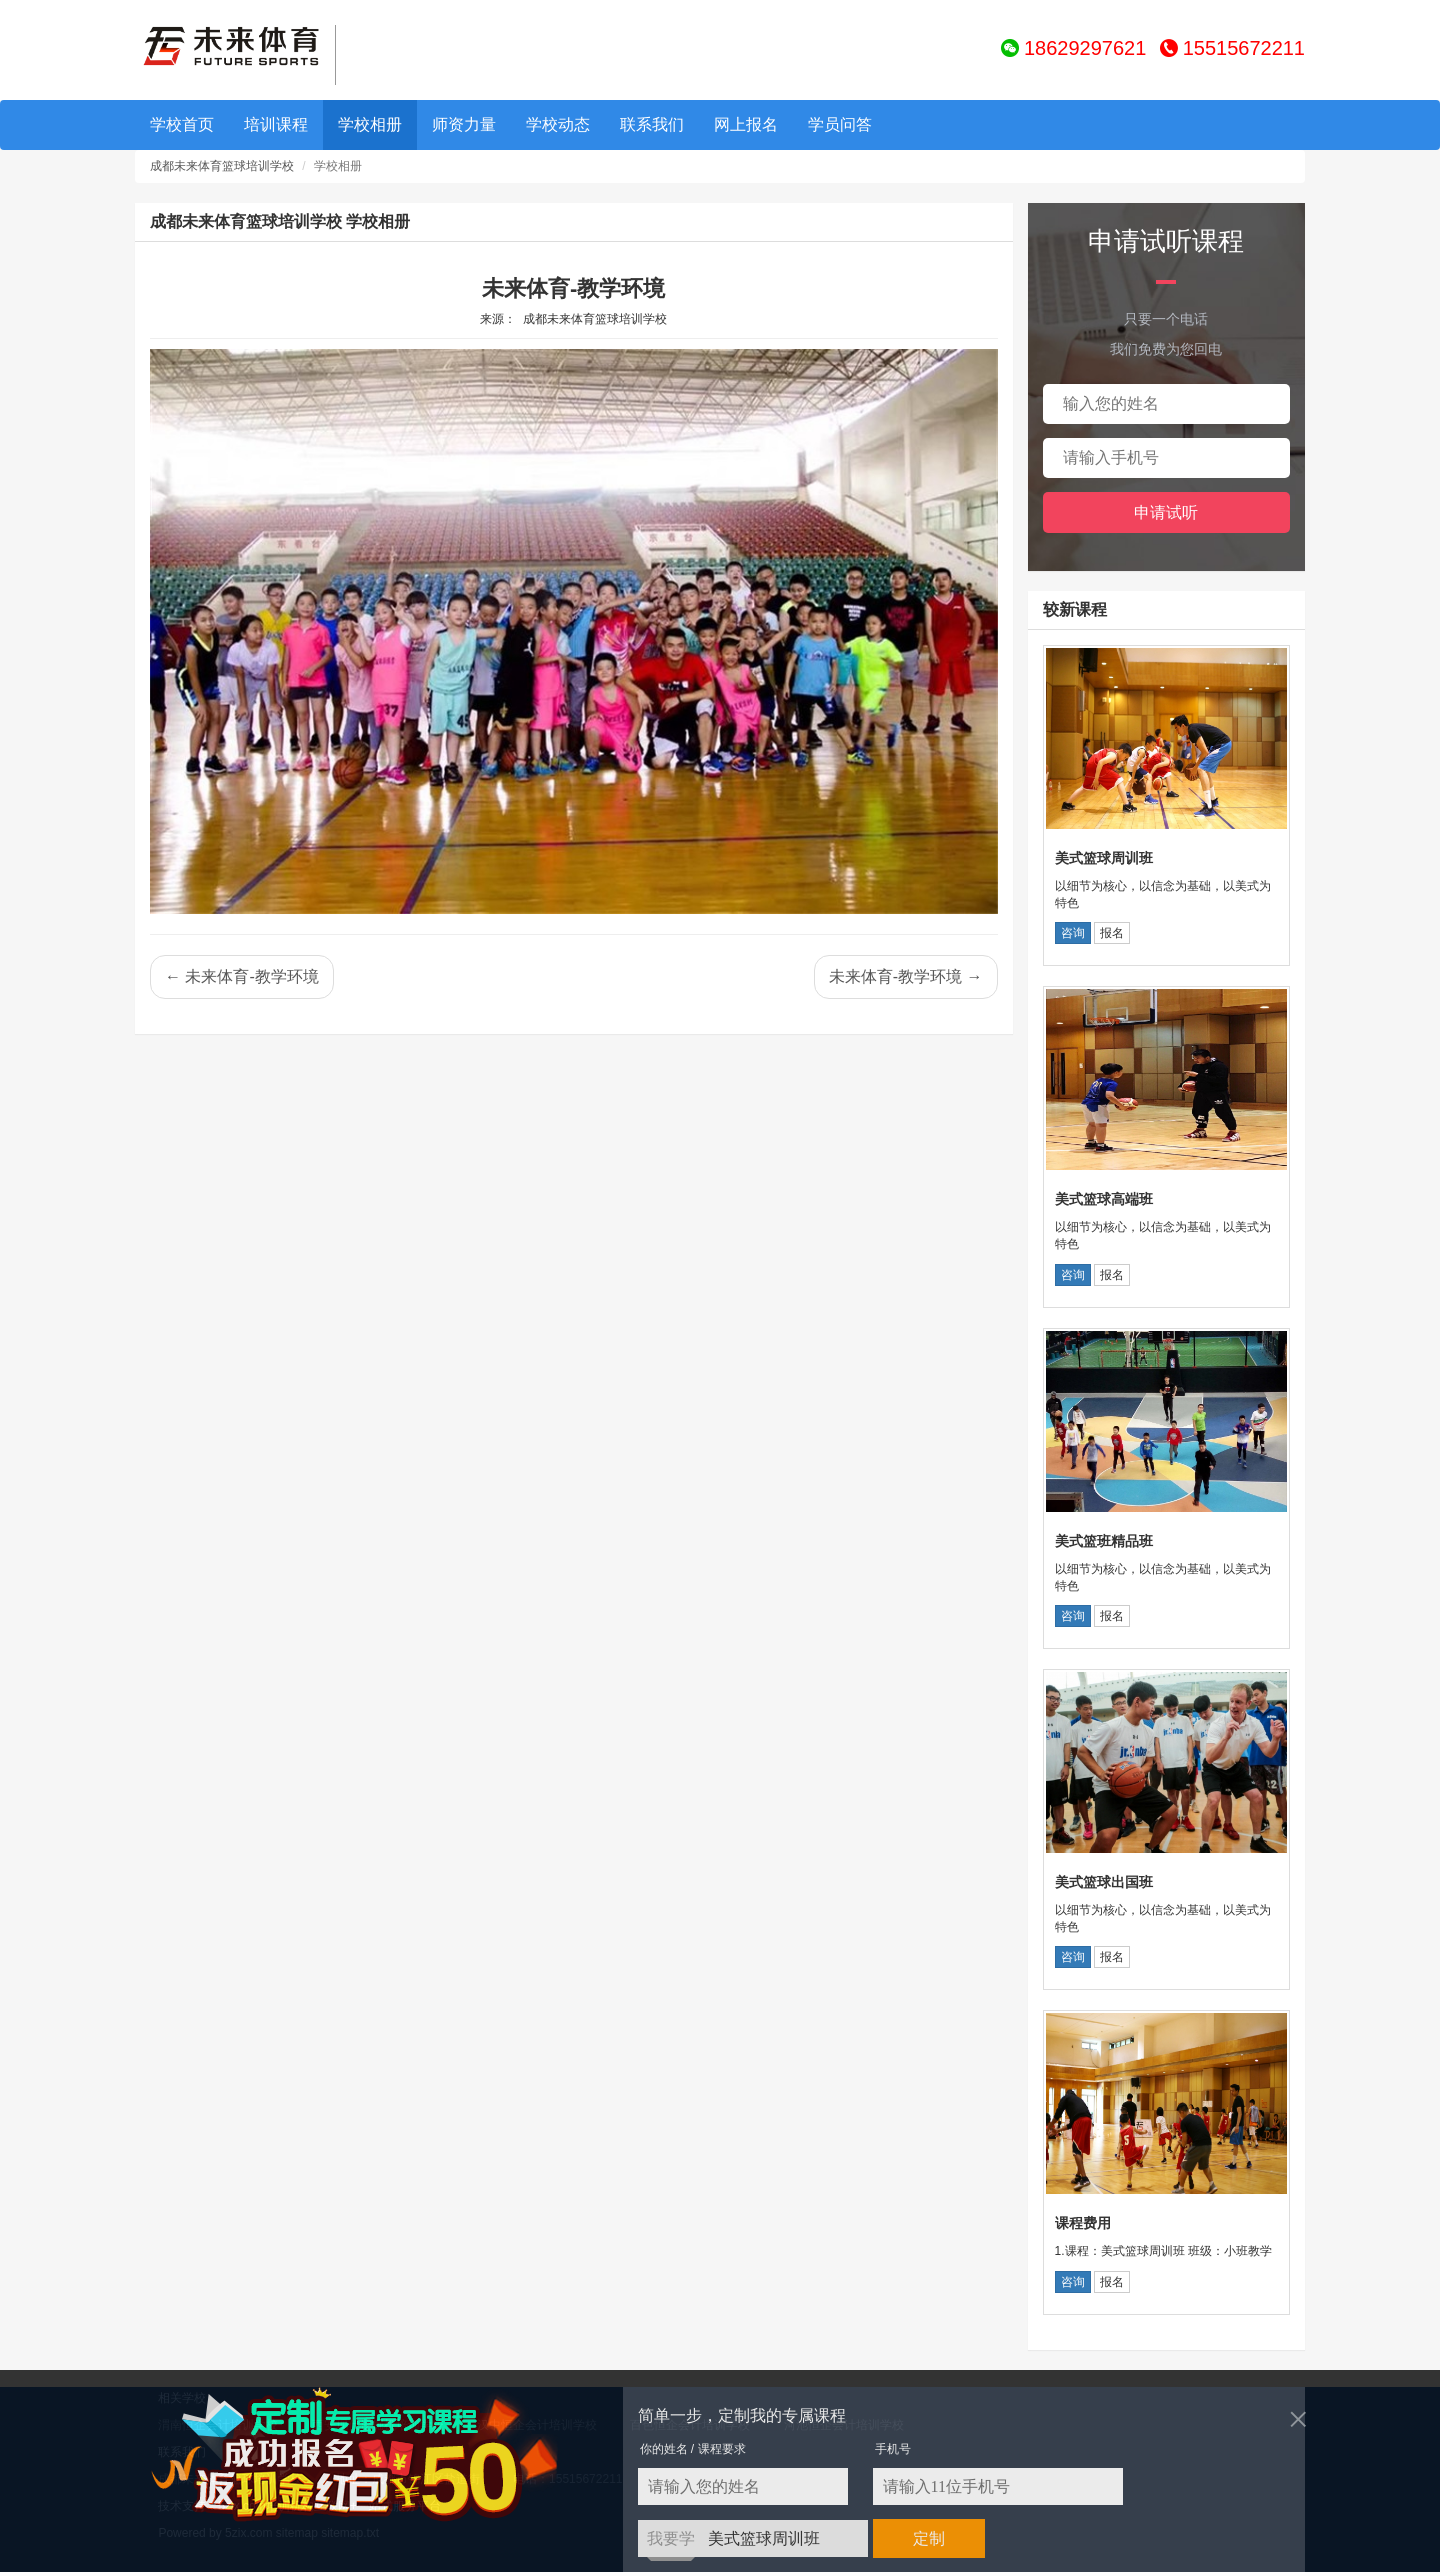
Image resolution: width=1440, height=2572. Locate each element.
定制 (929, 2538)
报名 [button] (1112, 933)
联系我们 (652, 124)
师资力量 (464, 124)
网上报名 (746, 124)
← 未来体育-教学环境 (242, 976)
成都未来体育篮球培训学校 (222, 166)
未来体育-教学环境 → (906, 976)
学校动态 (558, 124)
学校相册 (370, 124)
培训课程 (276, 124)
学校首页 (182, 124)
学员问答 (840, 124)
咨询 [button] (1073, 933)
